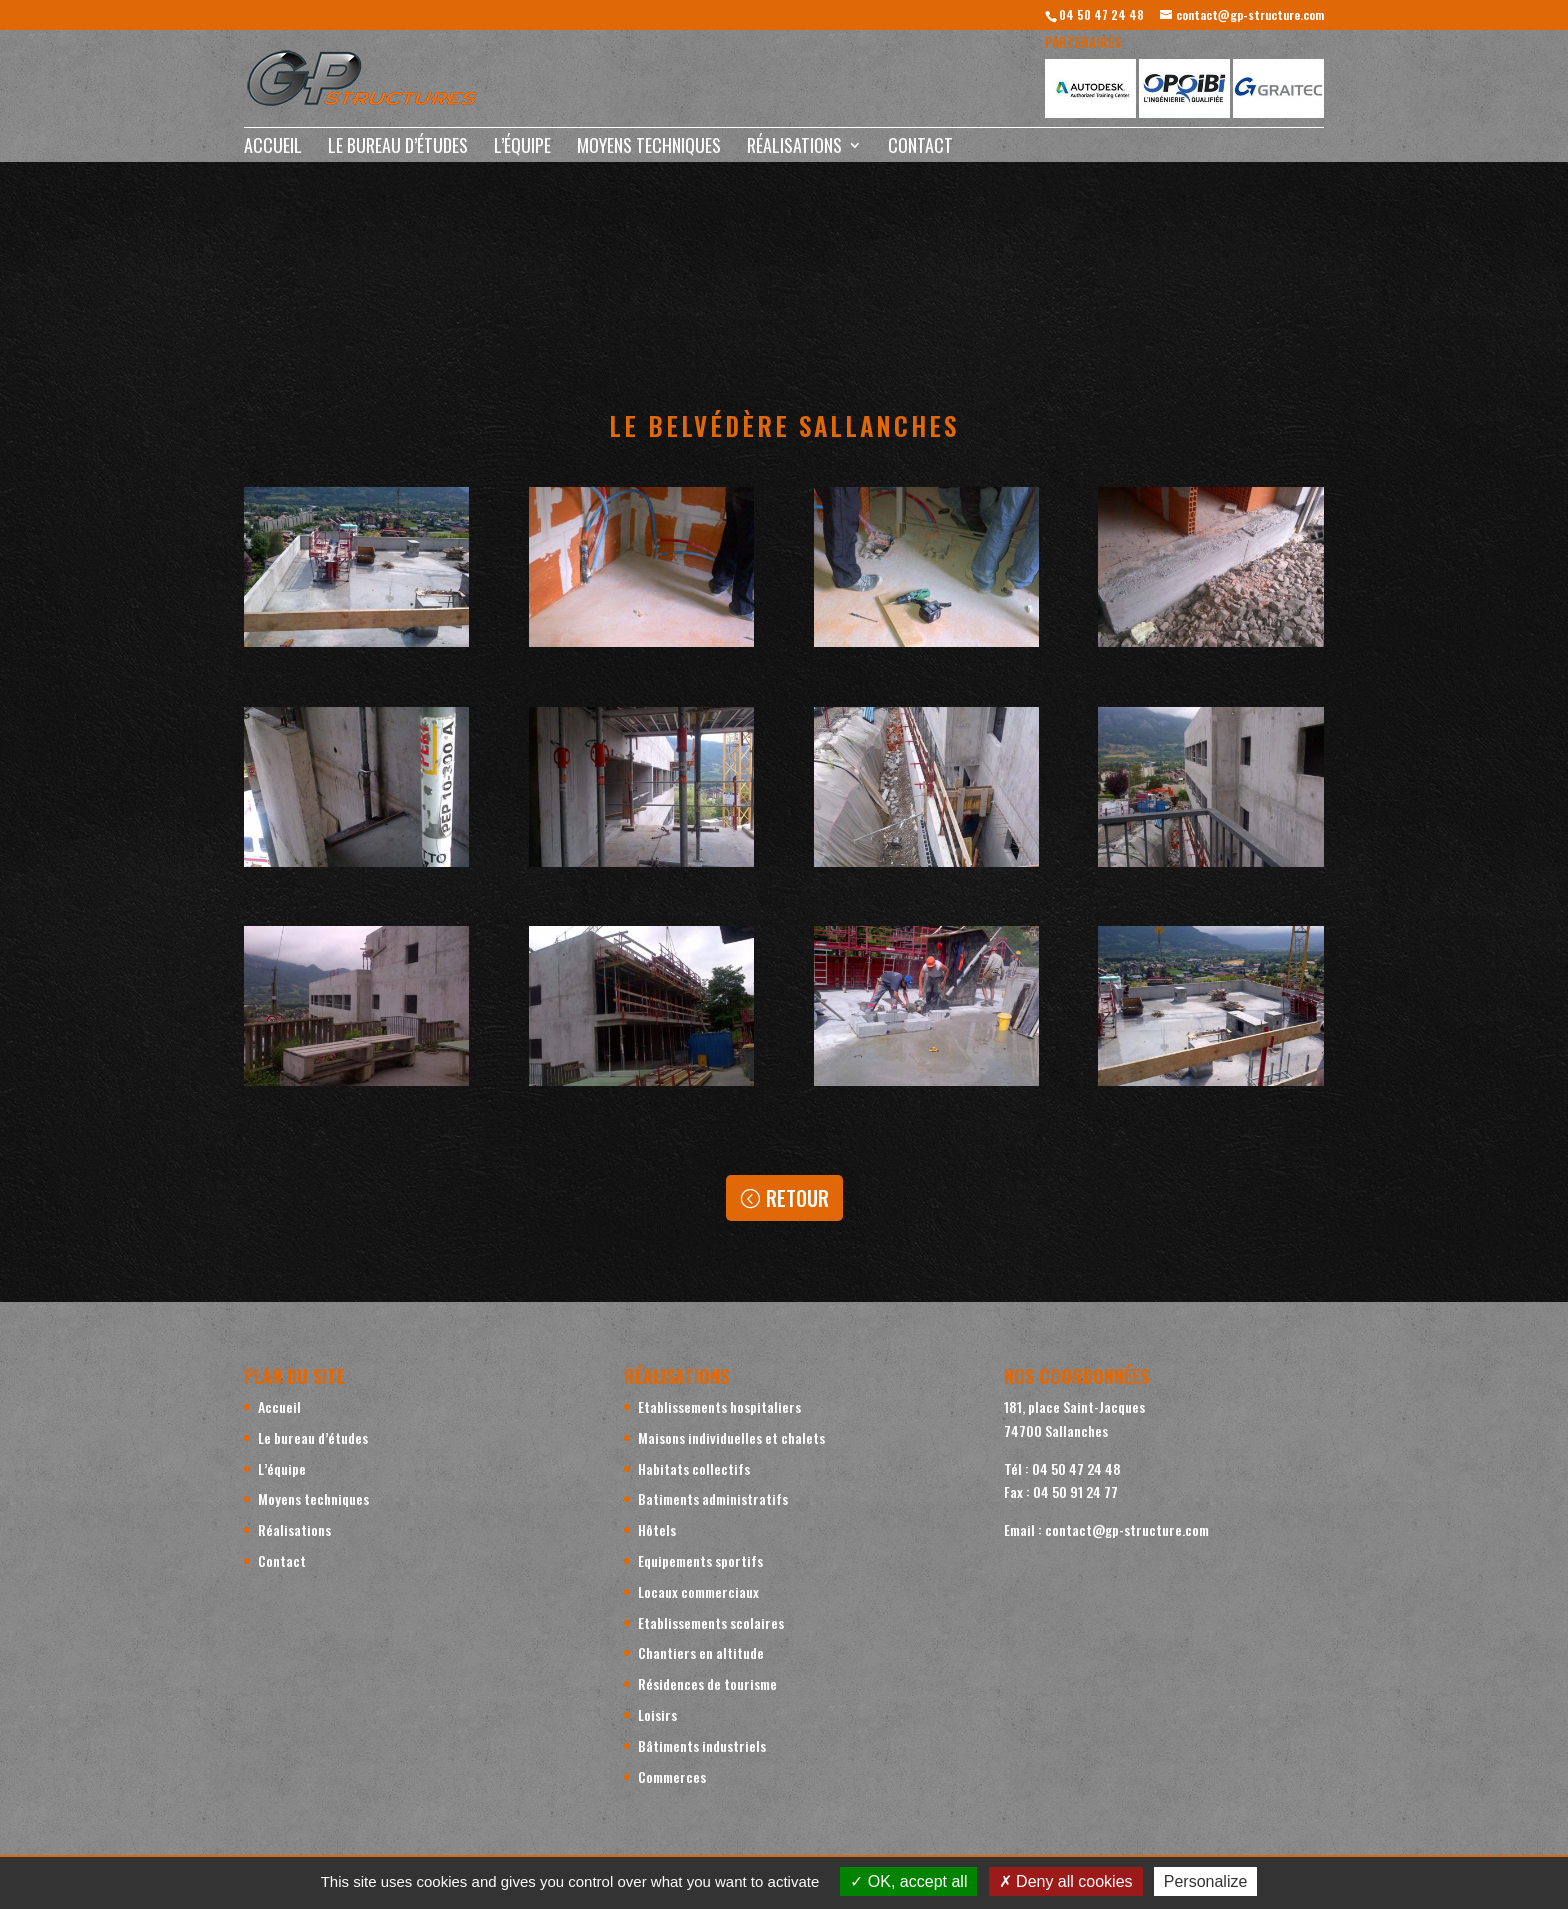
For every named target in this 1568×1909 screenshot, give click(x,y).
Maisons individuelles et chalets (731, 1437)
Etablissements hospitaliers (719, 1406)
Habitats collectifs (694, 1468)
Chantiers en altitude (701, 1652)
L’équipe (522, 148)
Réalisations (794, 148)
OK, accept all (908, 1881)
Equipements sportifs (700, 1560)
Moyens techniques (649, 148)
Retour (797, 1198)
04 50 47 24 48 (1101, 14)
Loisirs (657, 1714)
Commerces (672, 1776)
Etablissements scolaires (711, 1622)
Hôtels (657, 1529)
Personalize (1206, 1881)
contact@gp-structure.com (1127, 1529)
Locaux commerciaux (698, 1591)
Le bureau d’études (398, 148)
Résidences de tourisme (707, 1683)
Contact (920, 148)
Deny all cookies (1066, 1881)
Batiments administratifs (713, 1498)
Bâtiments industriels (702, 1745)
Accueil (273, 148)
